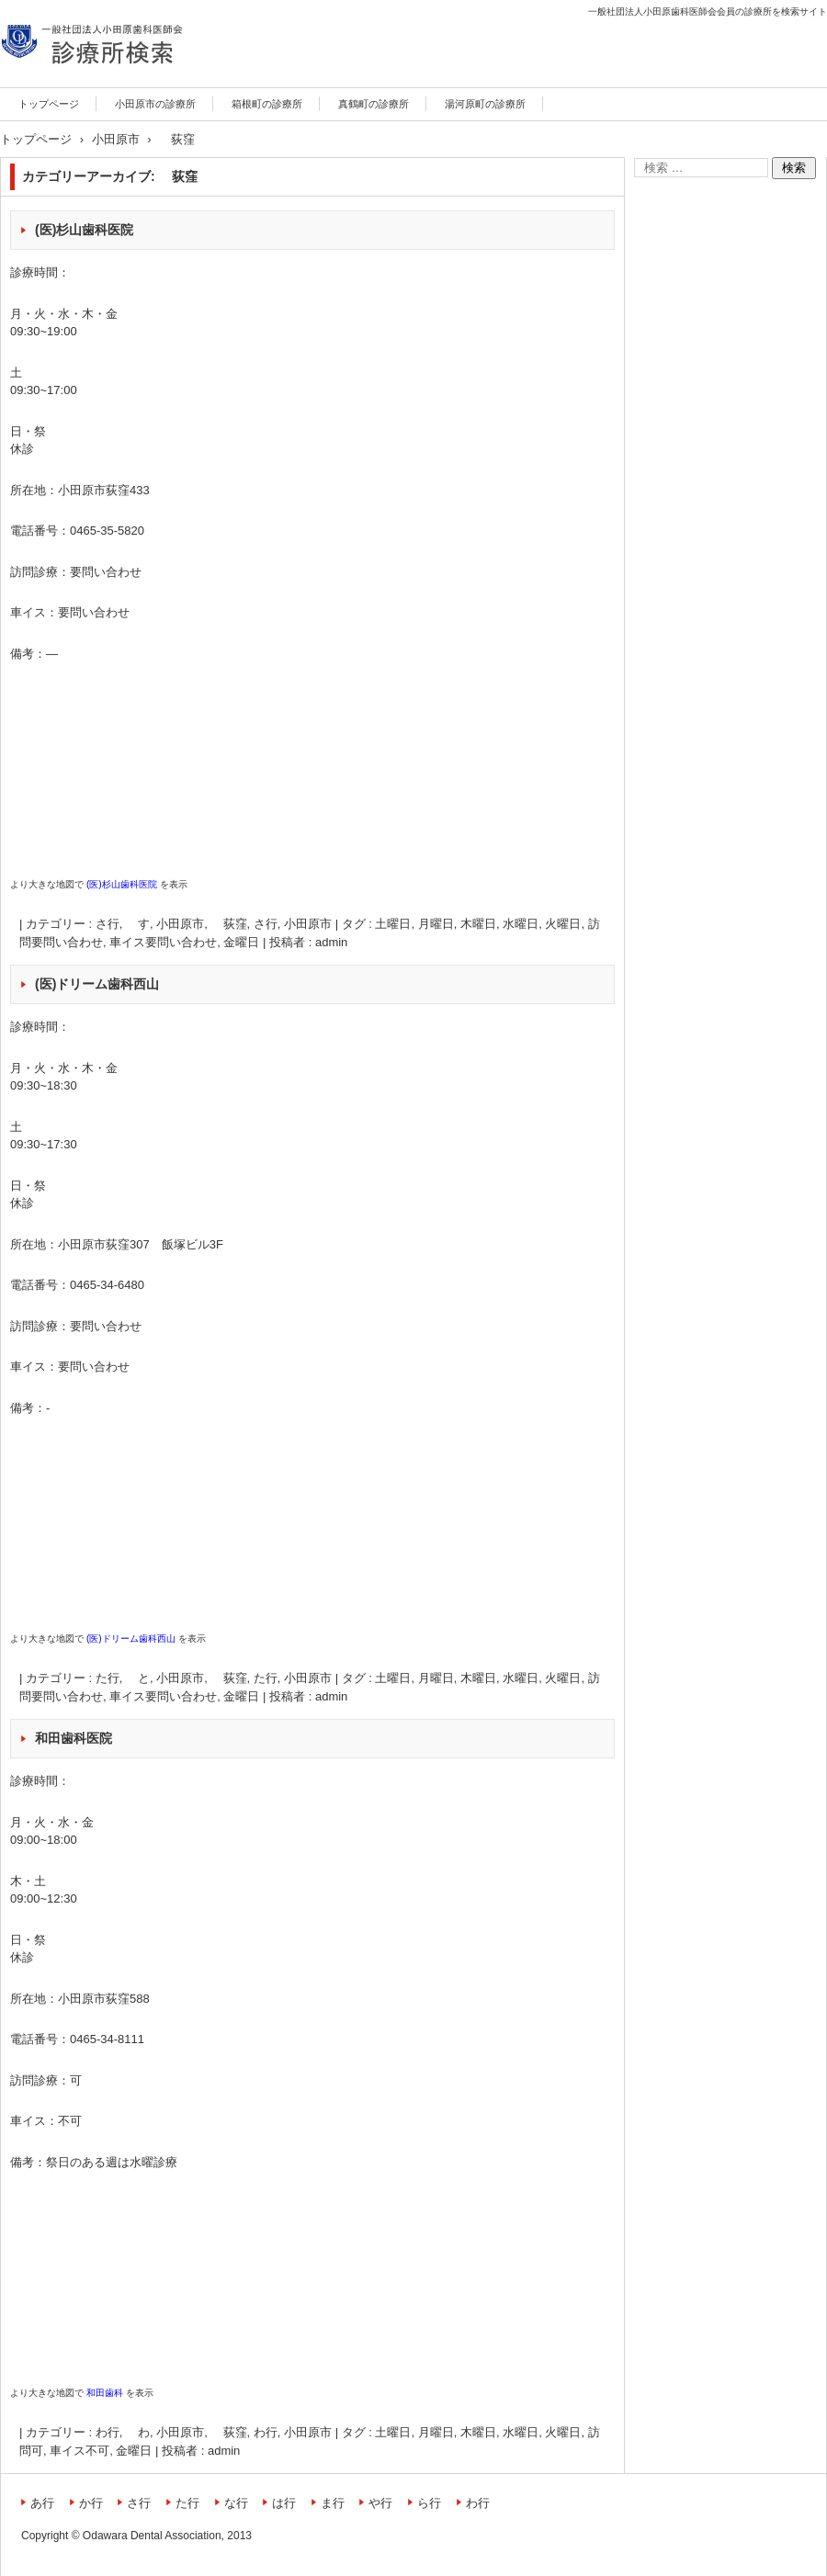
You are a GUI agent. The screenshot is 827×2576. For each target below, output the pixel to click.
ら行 (429, 2503)
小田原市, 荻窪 (201, 924)
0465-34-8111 (107, 2039)
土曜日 (393, 924)
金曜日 (241, 942)
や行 (380, 2503)
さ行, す (123, 924)
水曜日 (520, 924)
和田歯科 (104, 2393)
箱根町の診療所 (267, 103)
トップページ (48, 103)
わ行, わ (123, 2432)
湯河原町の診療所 (485, 103)
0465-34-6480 (107, 1285)
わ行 (266, 2432)
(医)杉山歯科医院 (84, 229)
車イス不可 (79, 2450)
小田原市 (308, 924)
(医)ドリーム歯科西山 (97, 984)
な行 (236, 2503)
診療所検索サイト (66, 84)
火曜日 (563, 924)
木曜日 (478, 924)
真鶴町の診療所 (373, 103)
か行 (91, 2503)
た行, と (123, 1678)
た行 (266, 1678)
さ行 (266, 924)
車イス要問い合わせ (163, 942)
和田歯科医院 (73, 1738)
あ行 (42, 2503)
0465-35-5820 (107, 530)
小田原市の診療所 (155, 103)
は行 (284, 2503)
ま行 (333, 2503)
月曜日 (436, 924)
